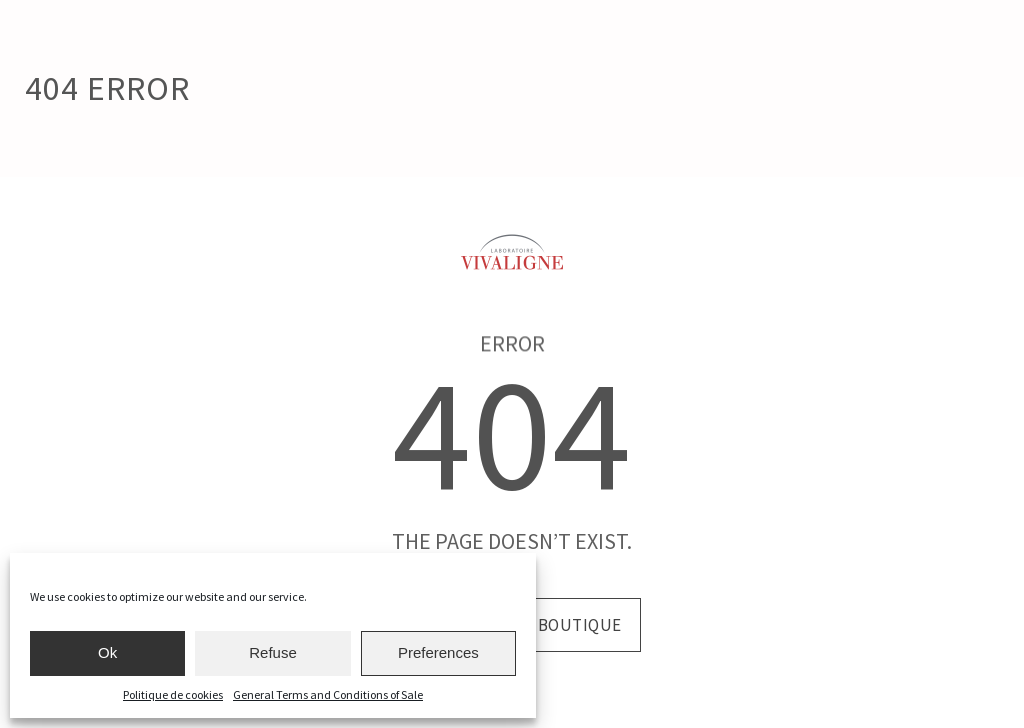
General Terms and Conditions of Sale (328, 694)
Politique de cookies (173, 694)
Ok (107, 652)
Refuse (273, 652)
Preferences (438, 652)
